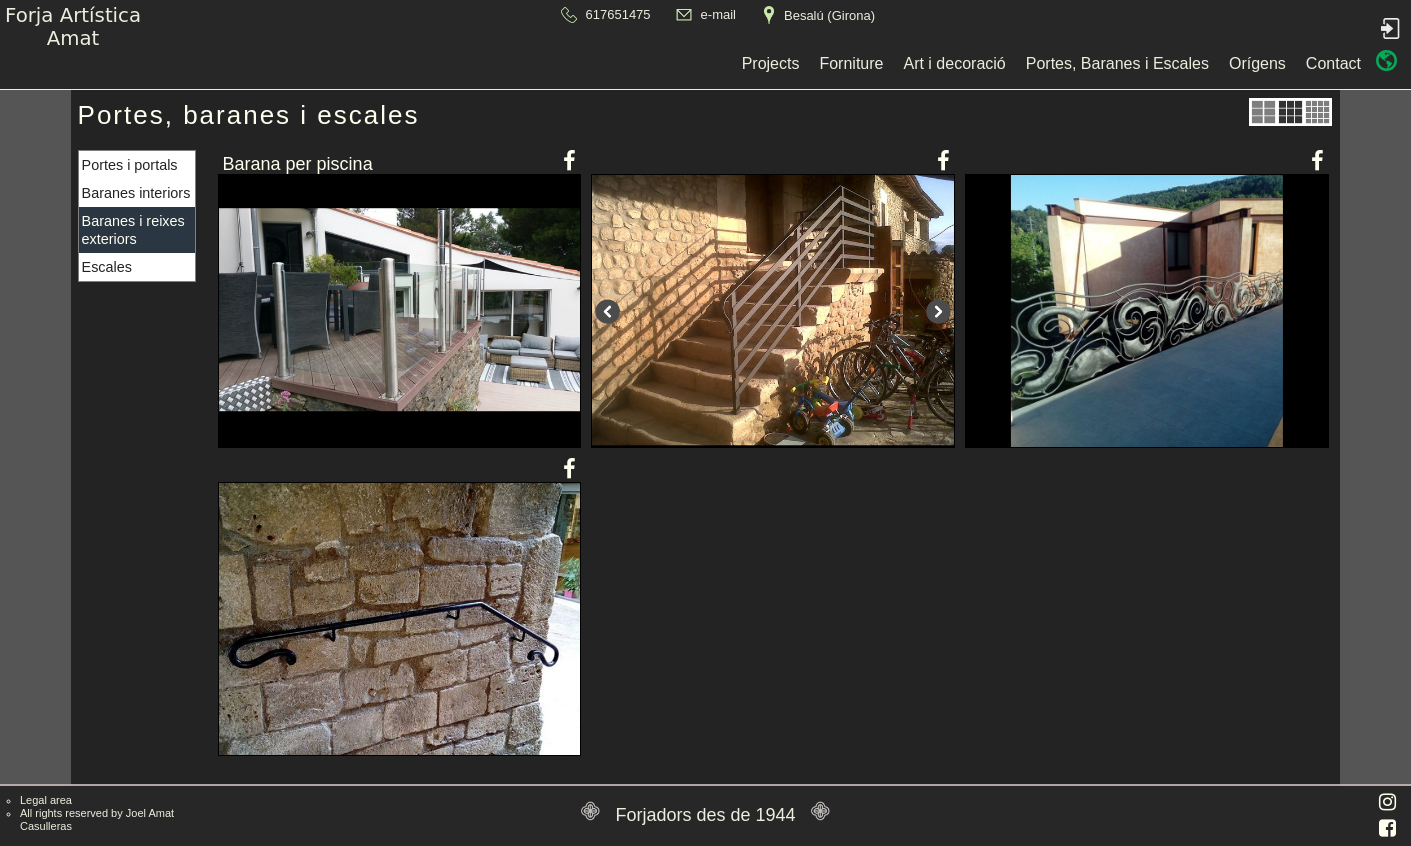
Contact (987, 63)
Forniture (506, 63)
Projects (425, 63)
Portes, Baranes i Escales (771, 63)
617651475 (618, 14)
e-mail (718, 14)
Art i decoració (609, 63)
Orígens (911, 63)
